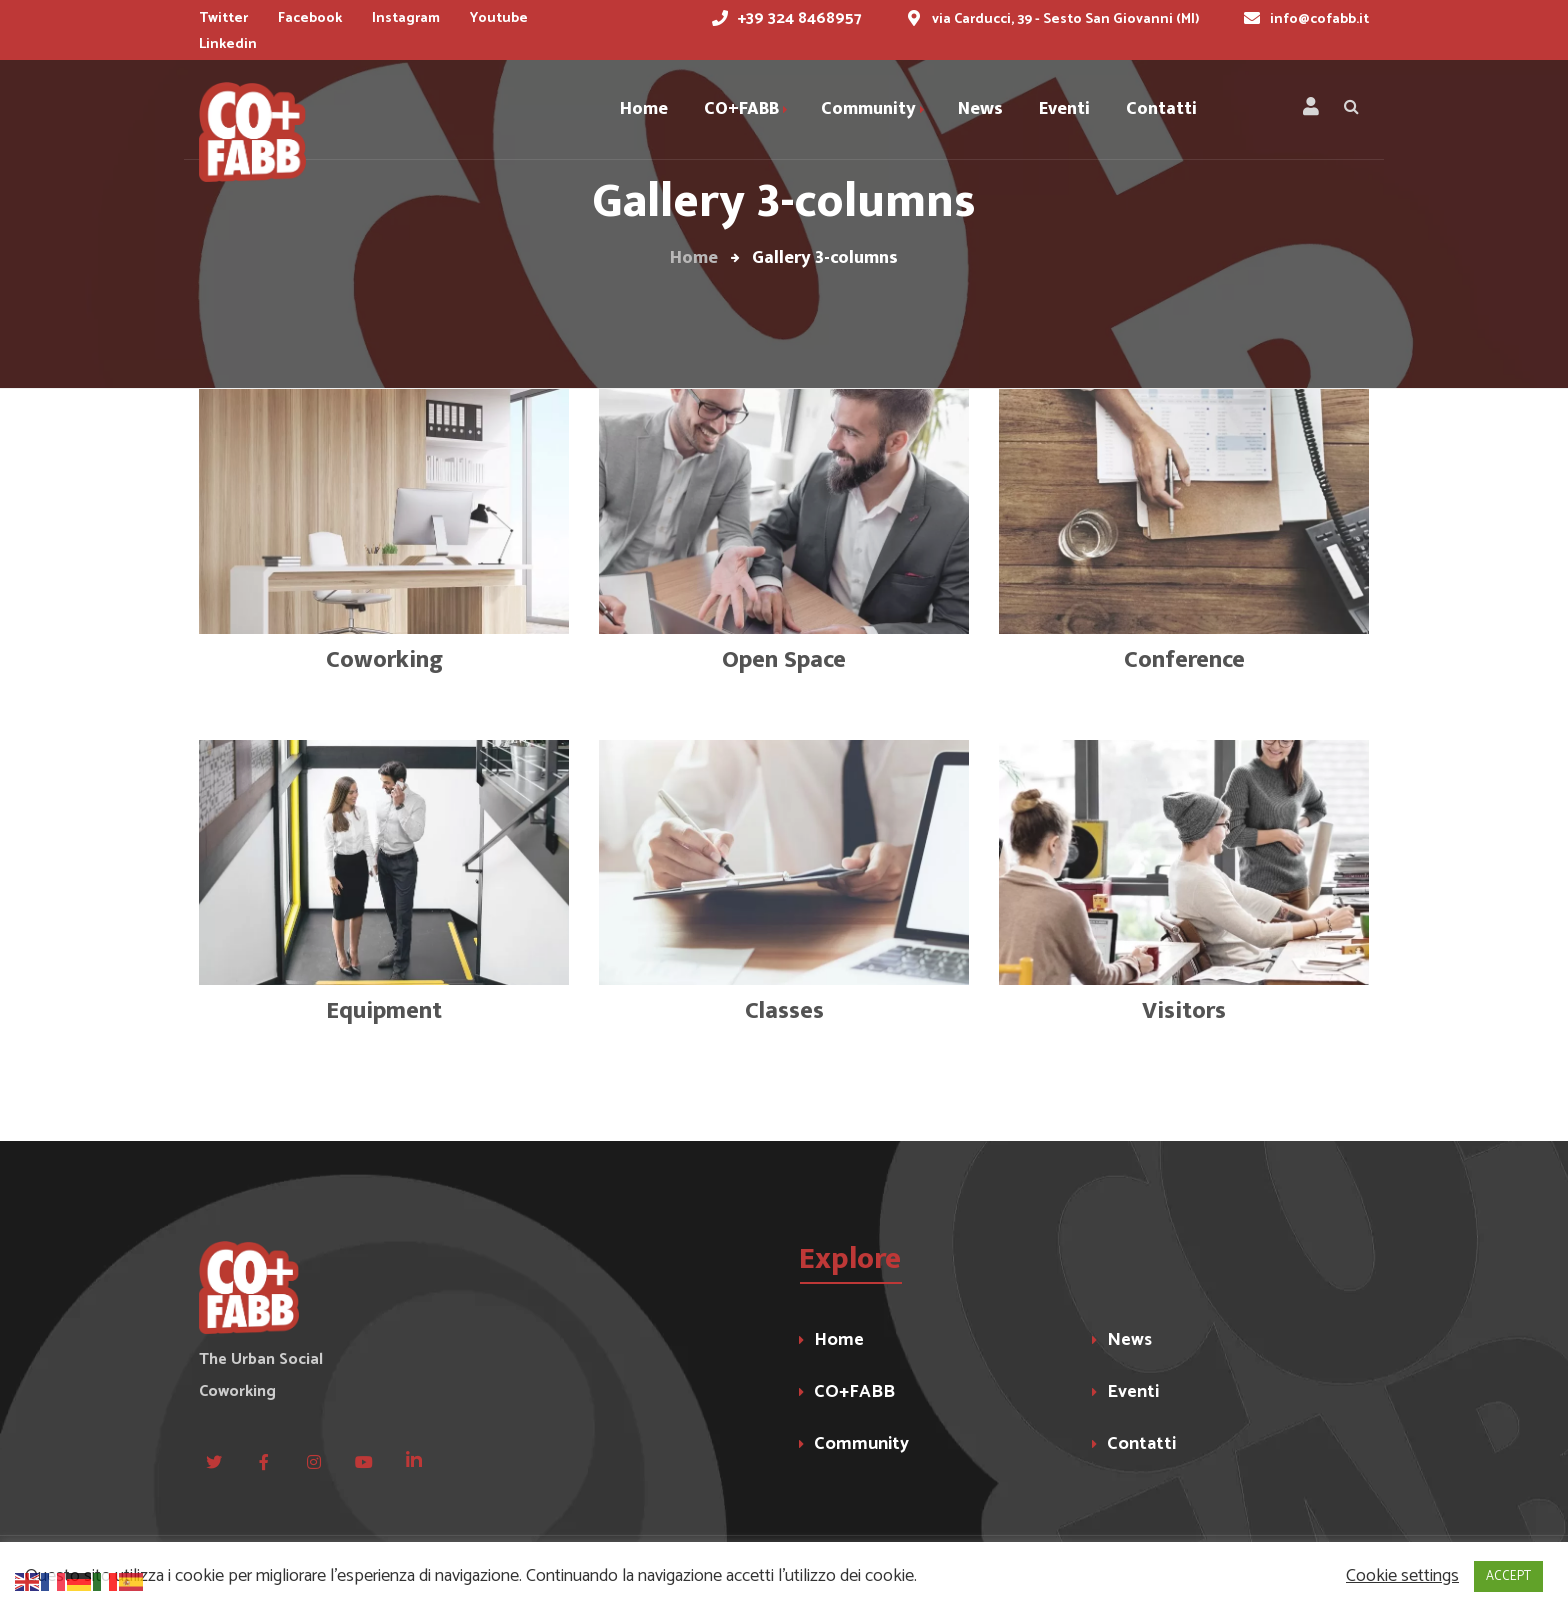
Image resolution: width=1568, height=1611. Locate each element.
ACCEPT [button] (1508, 1576)
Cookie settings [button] (1402, 1576)
